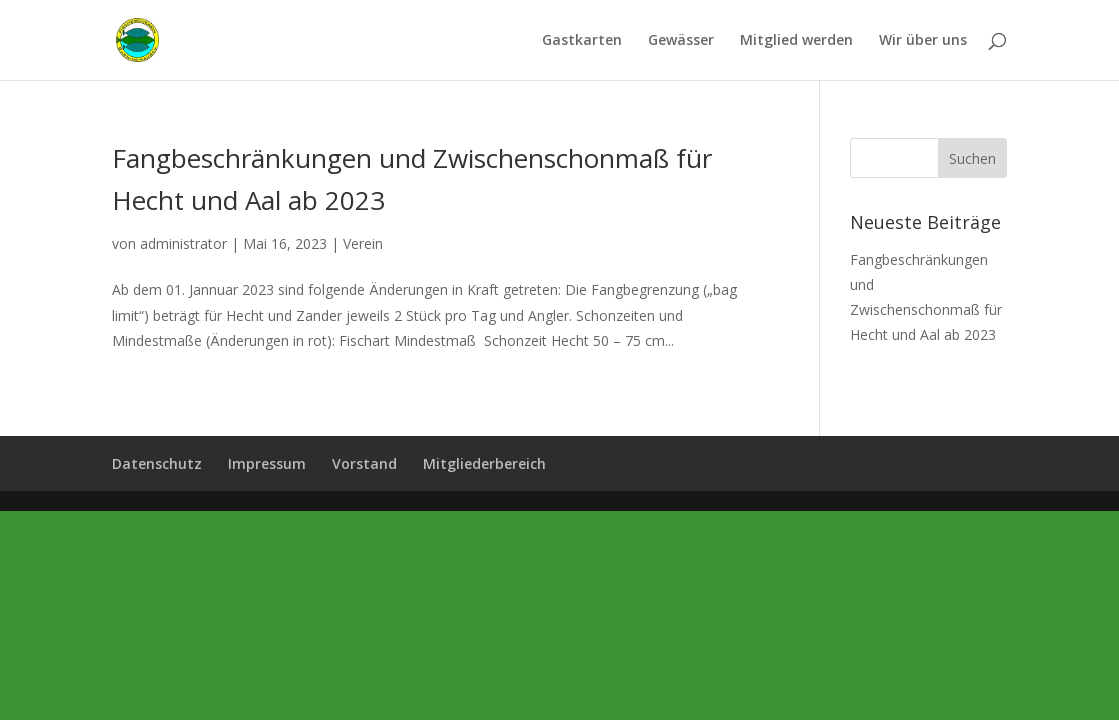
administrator (183, 243)
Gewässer (681, 41)
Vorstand (364, 463)
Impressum (267, 463)
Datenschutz (157, 463)
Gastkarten (582, 41)
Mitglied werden (796, 41)
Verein (363, 243)
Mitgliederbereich (484, 463)
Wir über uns (923, 41)
